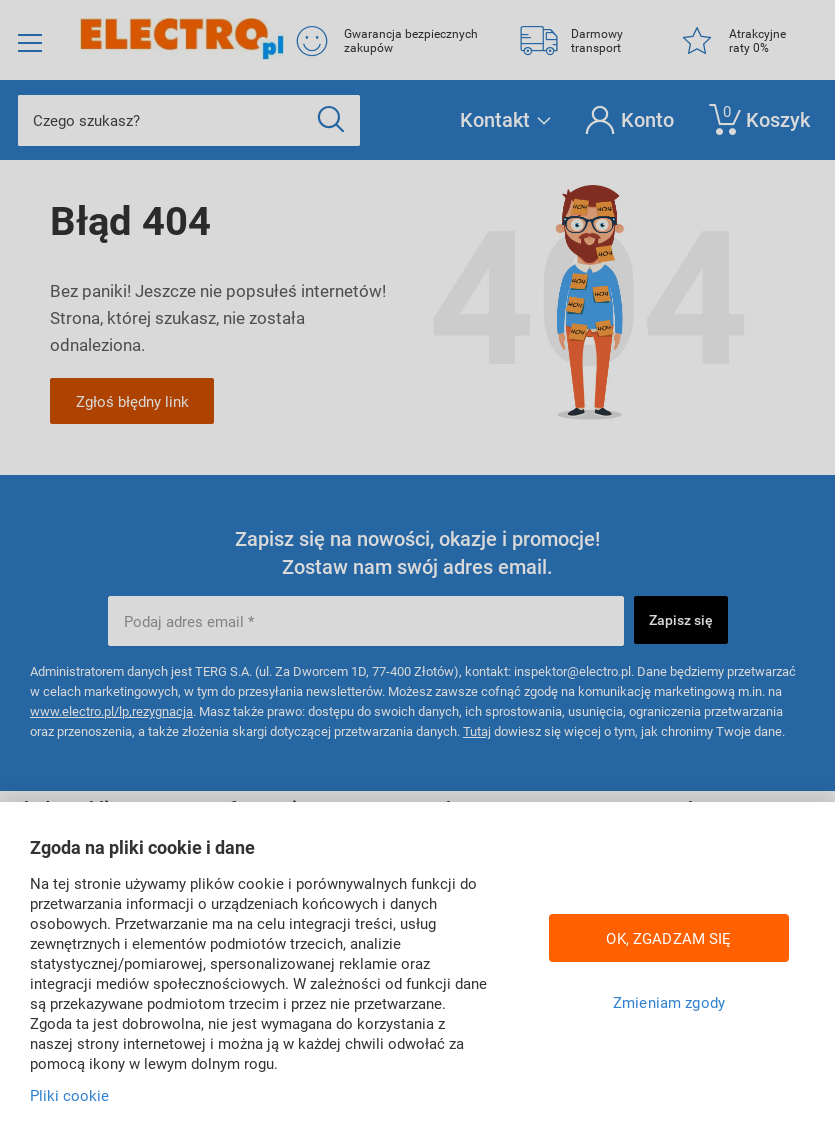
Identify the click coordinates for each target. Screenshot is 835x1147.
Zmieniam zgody (669, 1002)
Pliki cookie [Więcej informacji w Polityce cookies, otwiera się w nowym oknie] (69, 1095)
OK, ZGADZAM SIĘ (668, 938)
